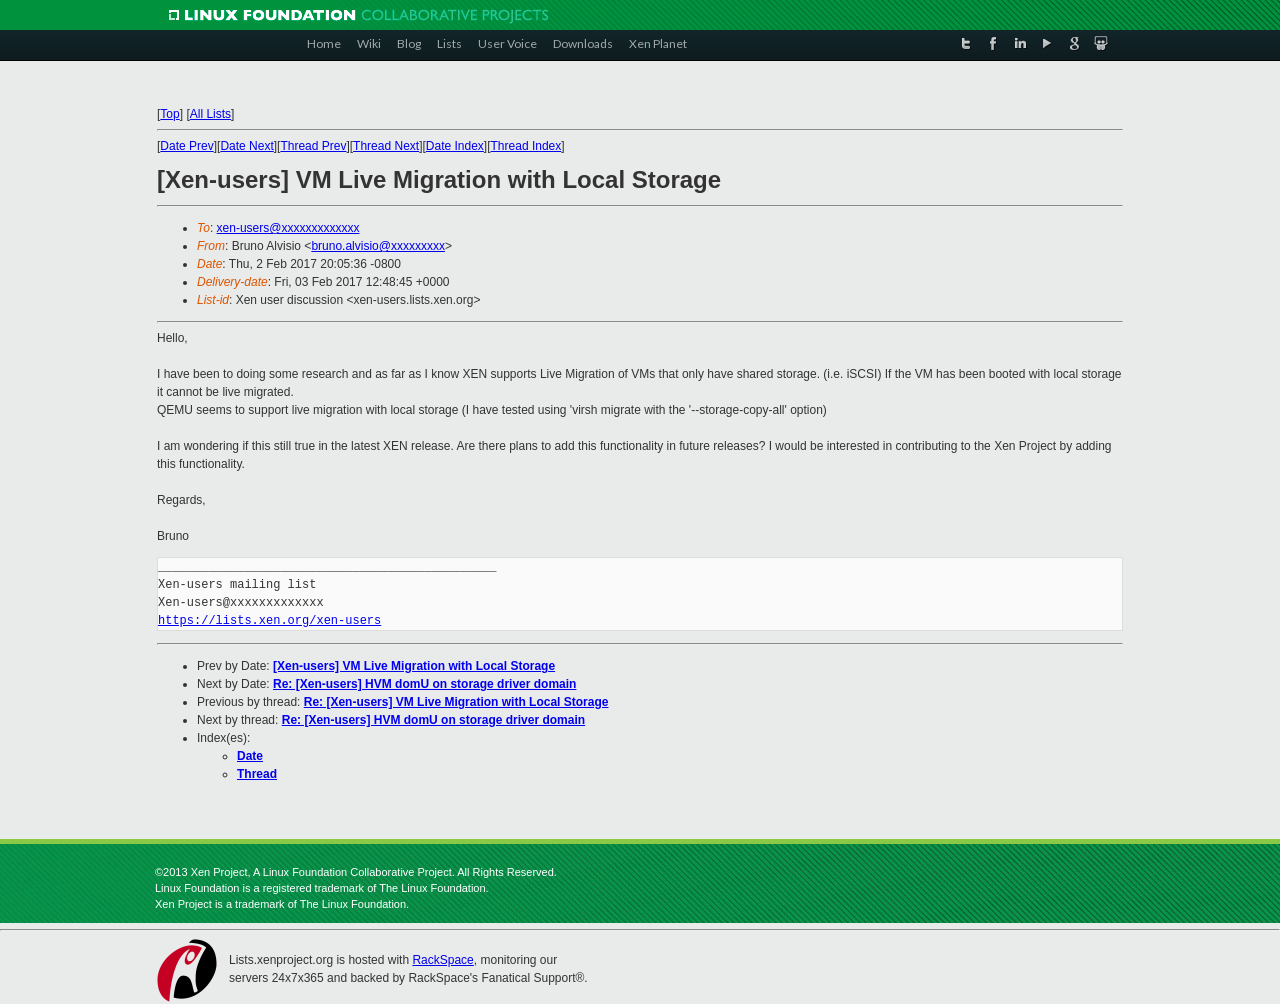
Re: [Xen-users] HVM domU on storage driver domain (424, 684)
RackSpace (442, 960)
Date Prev (186, 146)
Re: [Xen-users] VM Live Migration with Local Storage (456, 702)
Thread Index (526, 146)
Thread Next (386, 146)
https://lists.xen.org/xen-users (269, 620)
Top (169, 114)
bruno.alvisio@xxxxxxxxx (378, 246)
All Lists (210, 114)
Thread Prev (313, 146)
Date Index (455, 146)
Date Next (246, 146)
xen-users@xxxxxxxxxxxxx (288, 228)
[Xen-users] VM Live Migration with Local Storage (414, 666)
